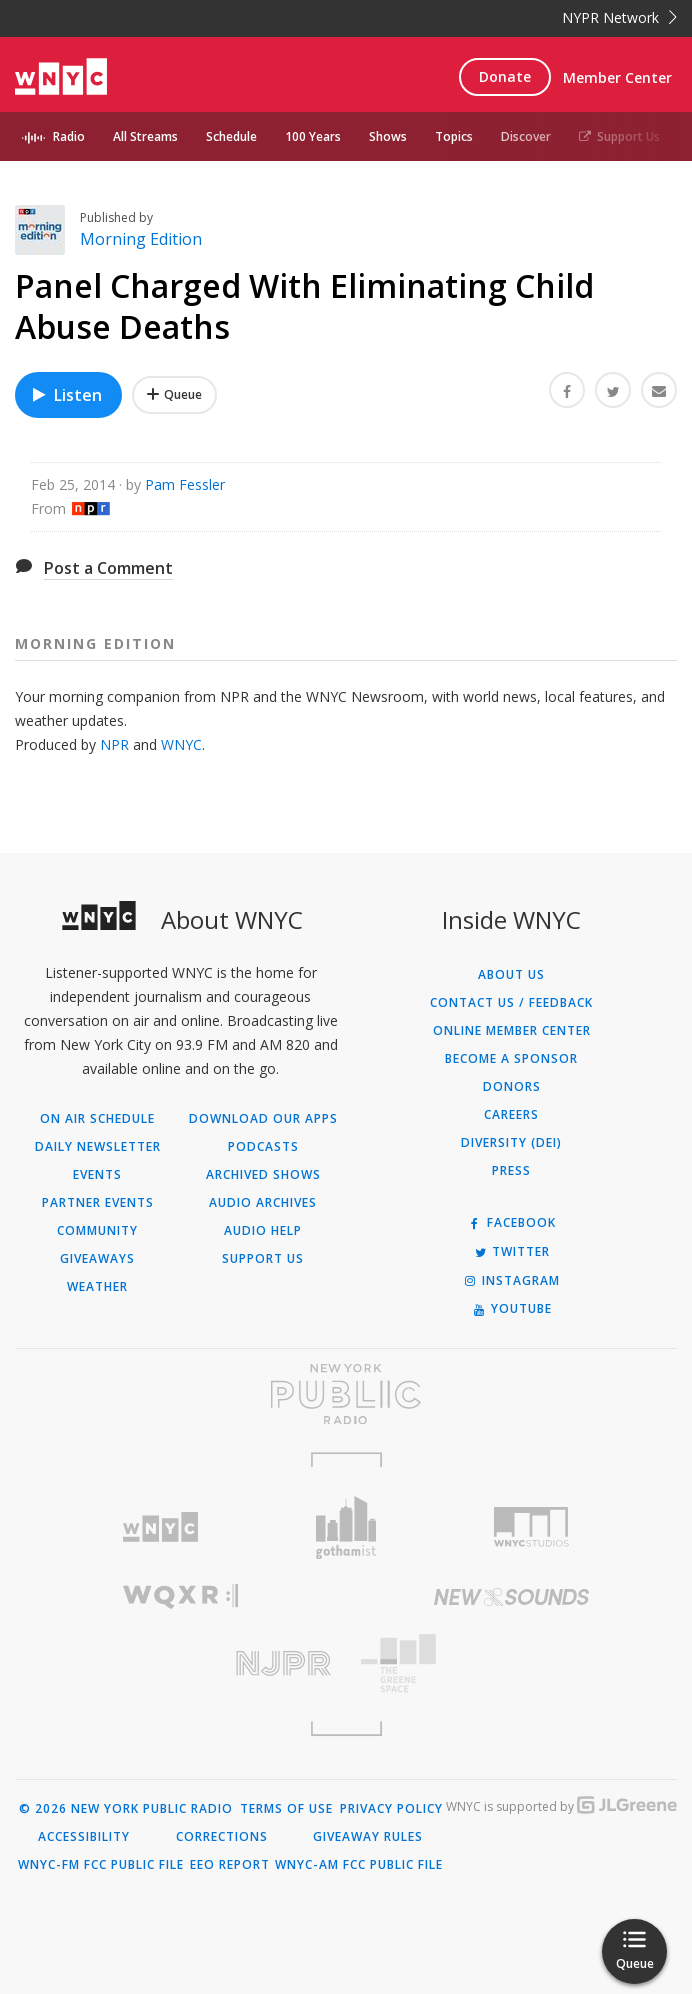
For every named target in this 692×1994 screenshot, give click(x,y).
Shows (388, 136)
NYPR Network (619, 17)
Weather (97, 1287)
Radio (69, 136)
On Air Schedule (97, 1119)
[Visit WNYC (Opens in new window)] (160, 1527)
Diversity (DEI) (511, 1143)
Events (97, 1175)
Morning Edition (141, 239)
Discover (526, 136)
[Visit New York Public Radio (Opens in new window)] (346, 1394)
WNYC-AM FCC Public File (359, 1865)
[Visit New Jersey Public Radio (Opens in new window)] (180, 1663)
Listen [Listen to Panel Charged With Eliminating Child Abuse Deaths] (66, 395)
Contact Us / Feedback (511, 1003)
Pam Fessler (185, 484)
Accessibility (84, 1837)
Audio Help (263, 1231)
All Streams (145, 136)
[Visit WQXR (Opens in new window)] (180, 1596)
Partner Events (98, 1203)
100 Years (313, 136)
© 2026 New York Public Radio (126, 1809)
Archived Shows (263, 1175)
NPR (114, 744)
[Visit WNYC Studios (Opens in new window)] (531, 1527)
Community (97, 1231)
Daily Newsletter (98, 1147)
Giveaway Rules (368, 1837)
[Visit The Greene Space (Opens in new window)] (511, 1663)
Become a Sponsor (511, 1059)
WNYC (181, 744)
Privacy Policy (391, 1809)
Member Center (617, 77)
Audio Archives (263, 1203)
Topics (454, 136)
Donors (512, 1087)
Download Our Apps (263, 1119)
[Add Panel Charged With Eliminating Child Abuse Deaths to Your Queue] (174, 395)
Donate (505, 76)
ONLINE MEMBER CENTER (512, 1031)
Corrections (222, 1837)
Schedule (231, 136)
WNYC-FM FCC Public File (101, 1865)
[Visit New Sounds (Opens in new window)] (511, 1597)
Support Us (619, 136)
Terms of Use (286, 1809)
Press (511, 1171)
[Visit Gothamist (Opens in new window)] (345, 1527)
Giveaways (97, 1259)
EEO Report (230, 1865)
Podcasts (263, 1147)
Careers (511, 1115)
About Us (511, 975)
